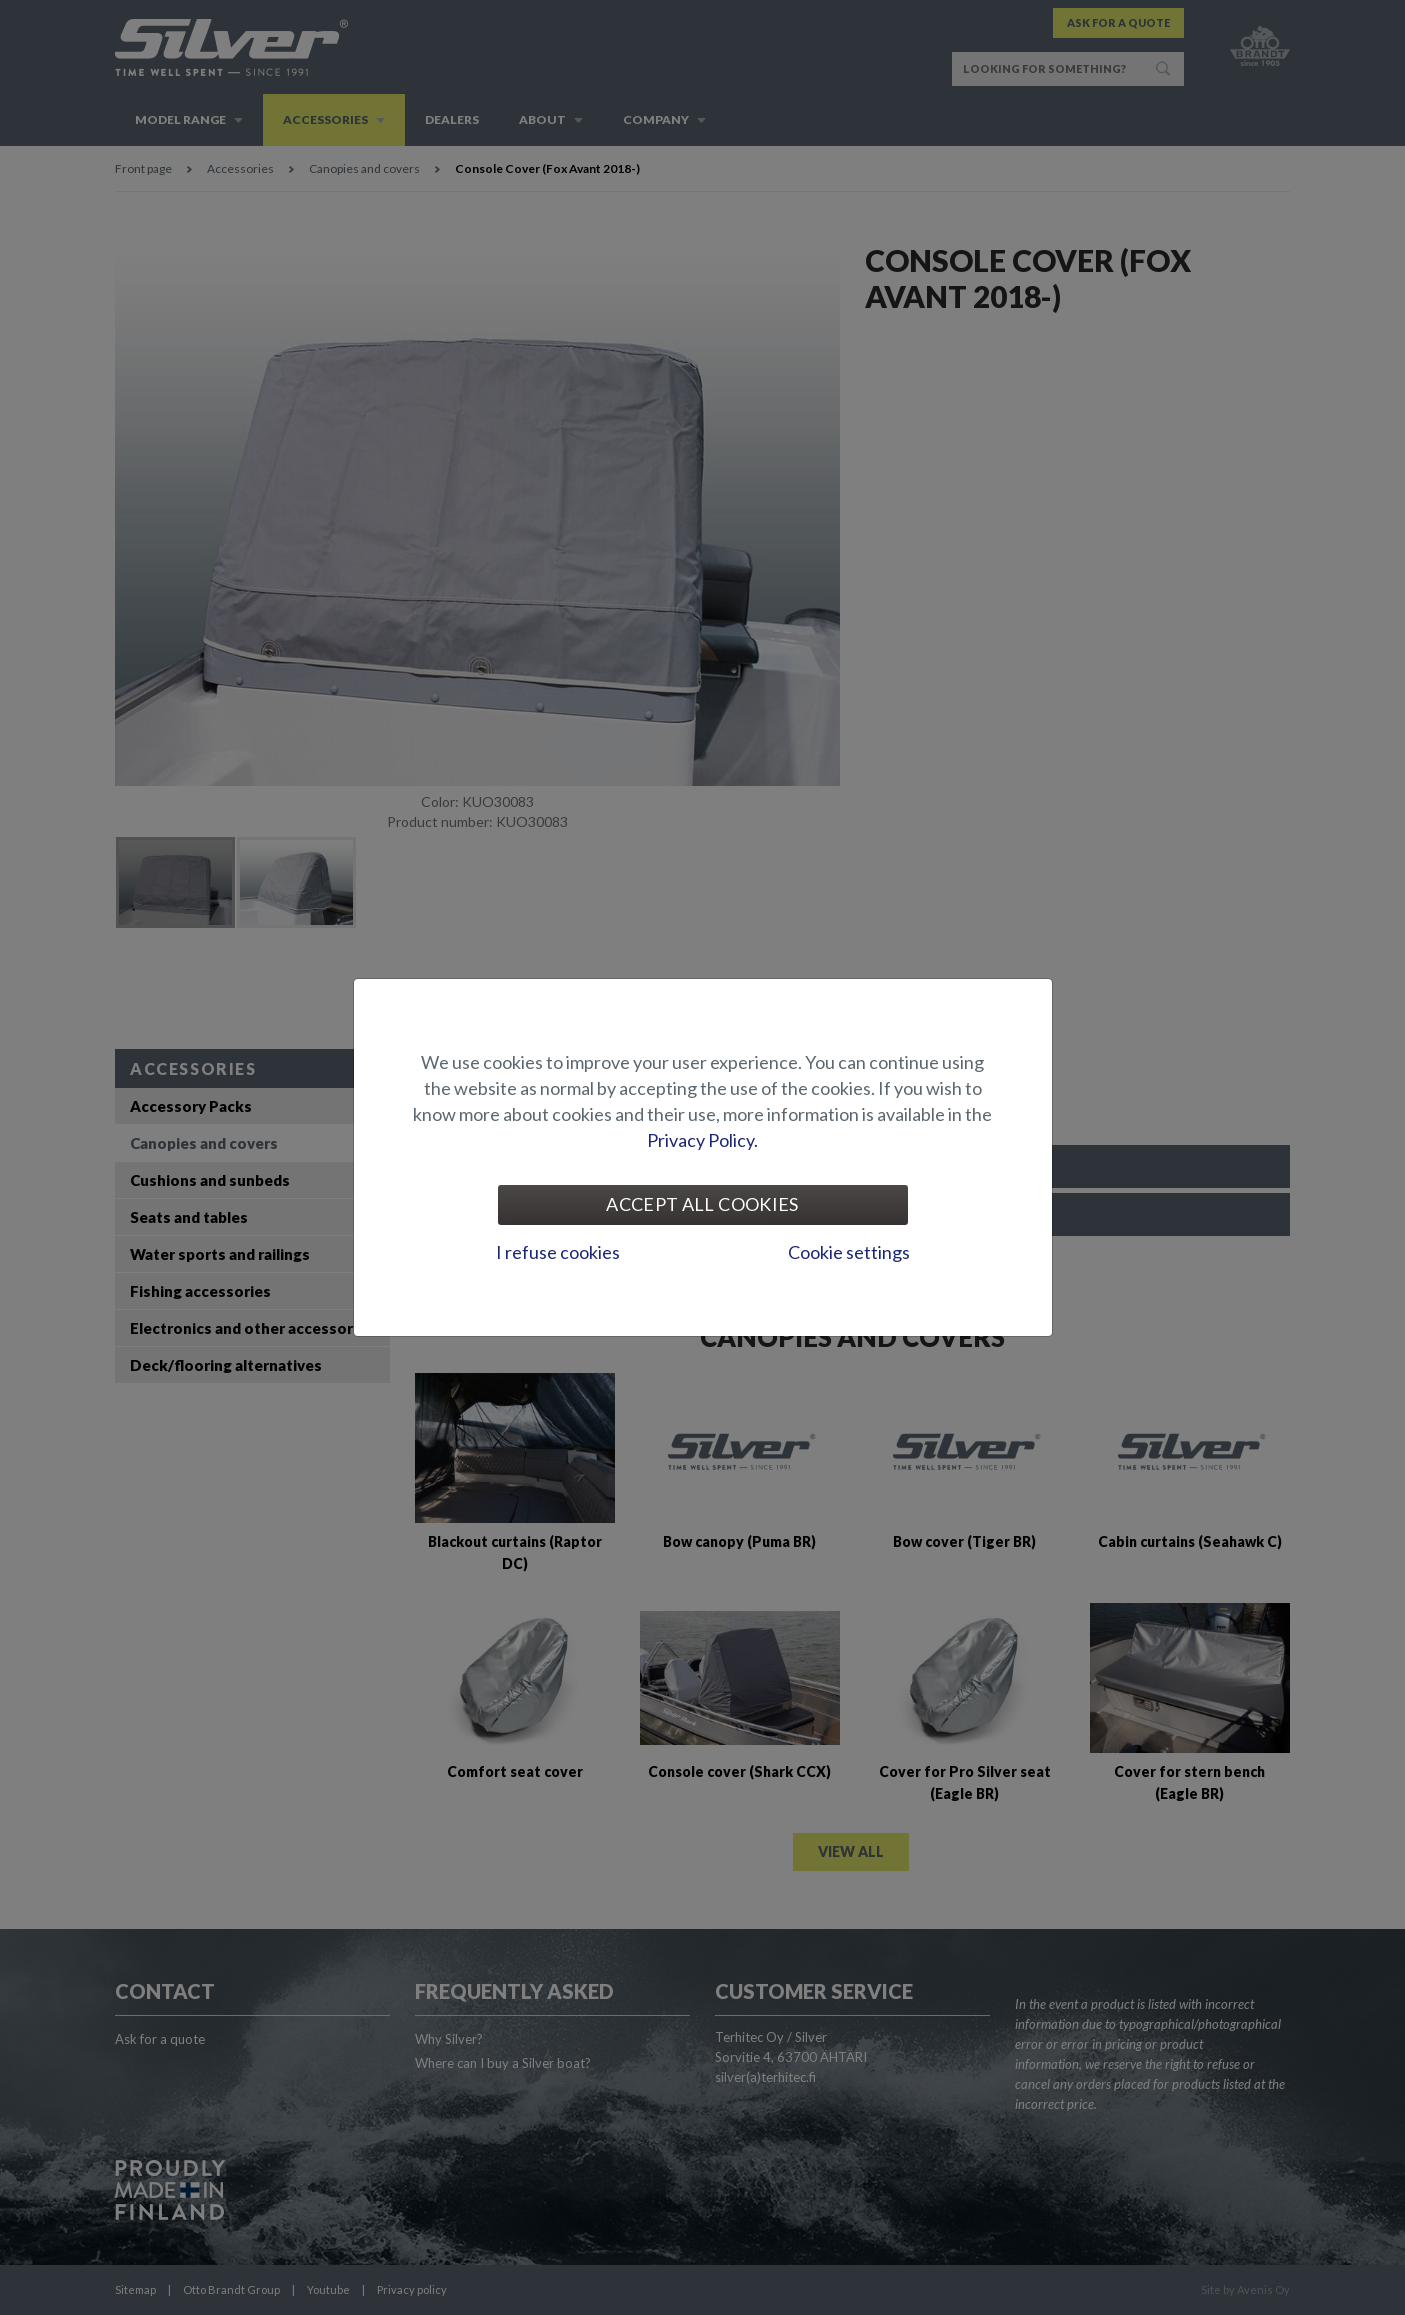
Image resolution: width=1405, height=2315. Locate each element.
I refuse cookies (558, 1252)
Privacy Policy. (702, 1140)
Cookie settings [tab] (849, 1252)
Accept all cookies (702, 1204)
